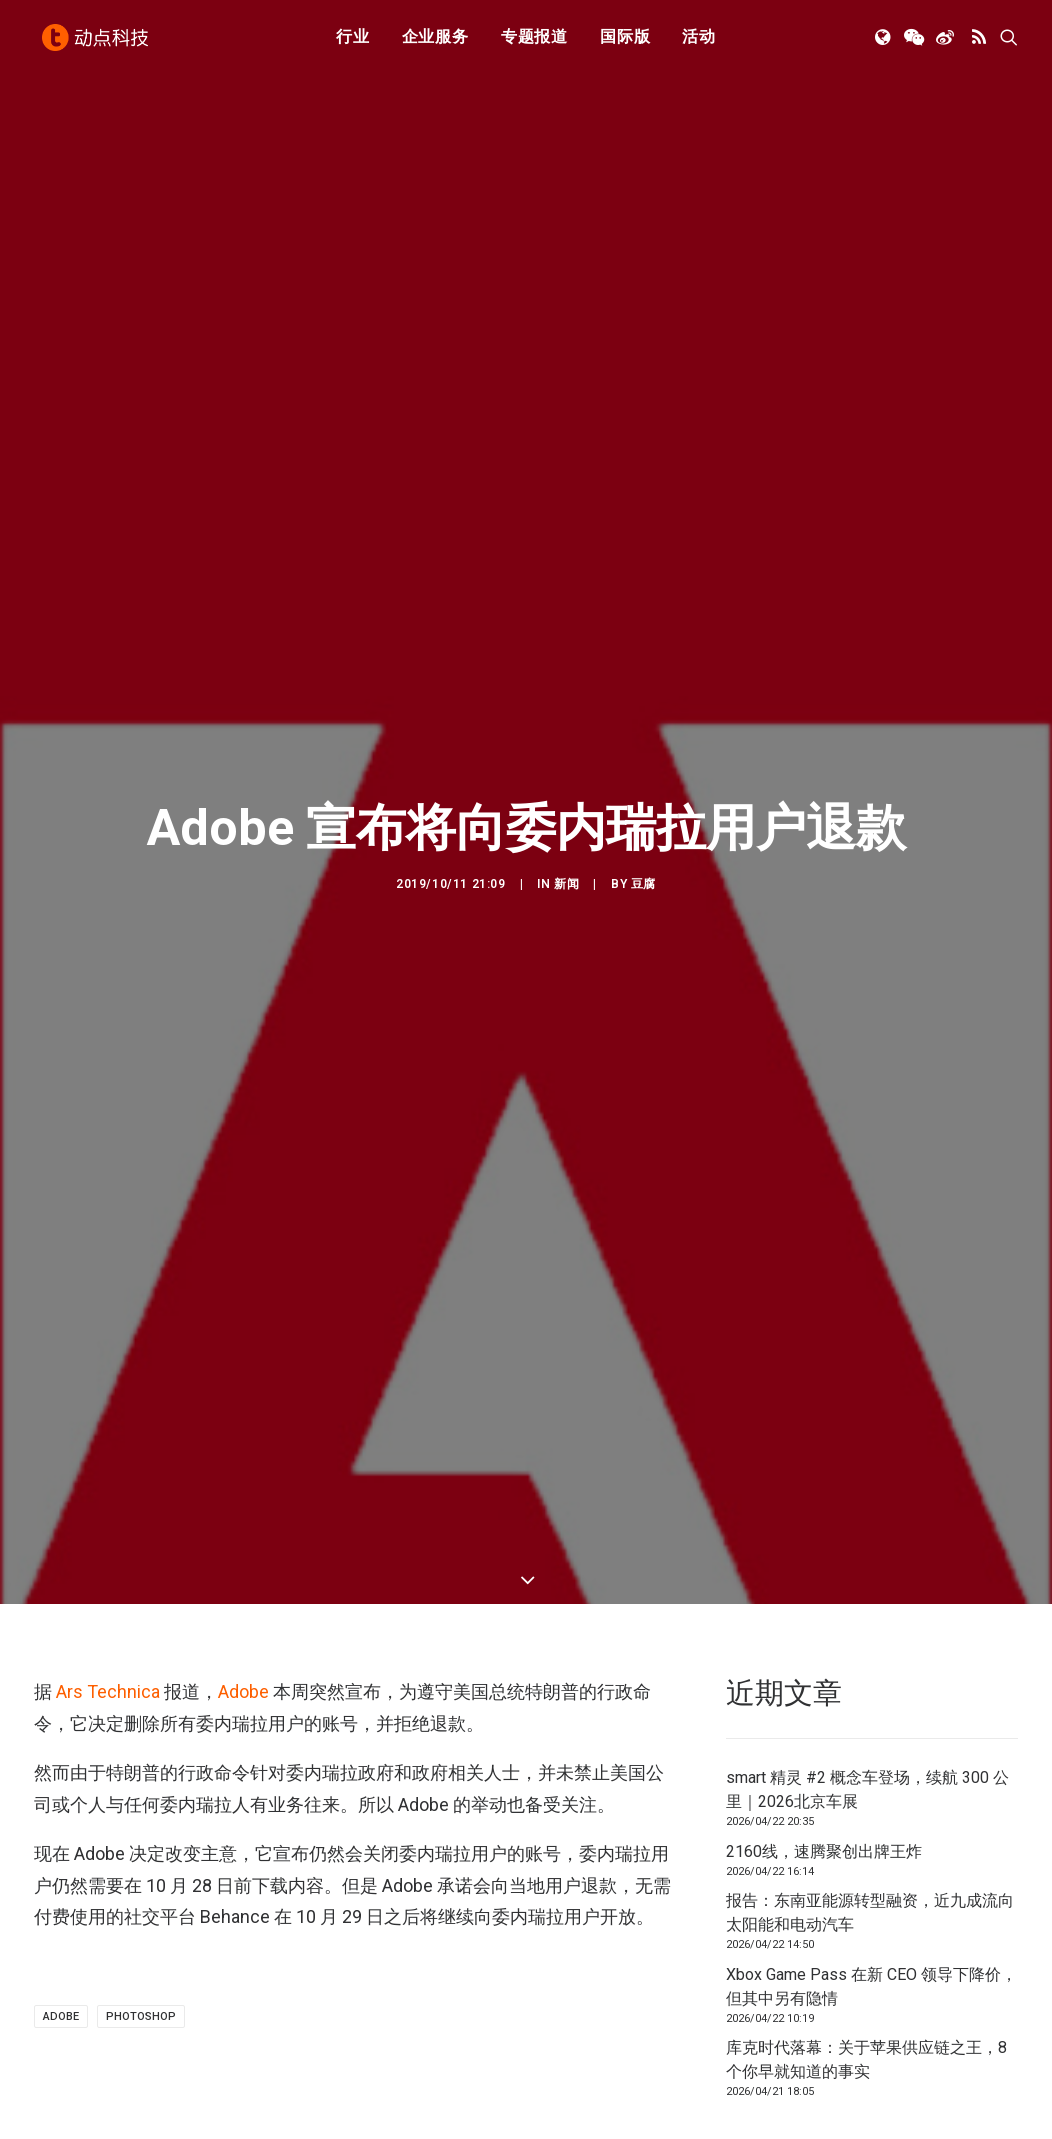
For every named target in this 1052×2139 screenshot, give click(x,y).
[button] (884, 43)
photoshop (141, 1911)
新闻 (566, 831)
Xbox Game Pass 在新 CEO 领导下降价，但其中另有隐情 (871, 1881)
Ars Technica (108, 1587)
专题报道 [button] (534, 42)
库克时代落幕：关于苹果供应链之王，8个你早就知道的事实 (866, 1954)
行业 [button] (353, 42)
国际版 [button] (625, 42)
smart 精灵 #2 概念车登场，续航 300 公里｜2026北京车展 (867, 1684)
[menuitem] (353, 43)
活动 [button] (699, 42)
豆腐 (643, 831)
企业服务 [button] (435, 42)
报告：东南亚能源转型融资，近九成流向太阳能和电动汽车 (870, 1807)
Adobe (243, 1587)
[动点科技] (98, 43)
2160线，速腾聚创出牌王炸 (824, 1746)
